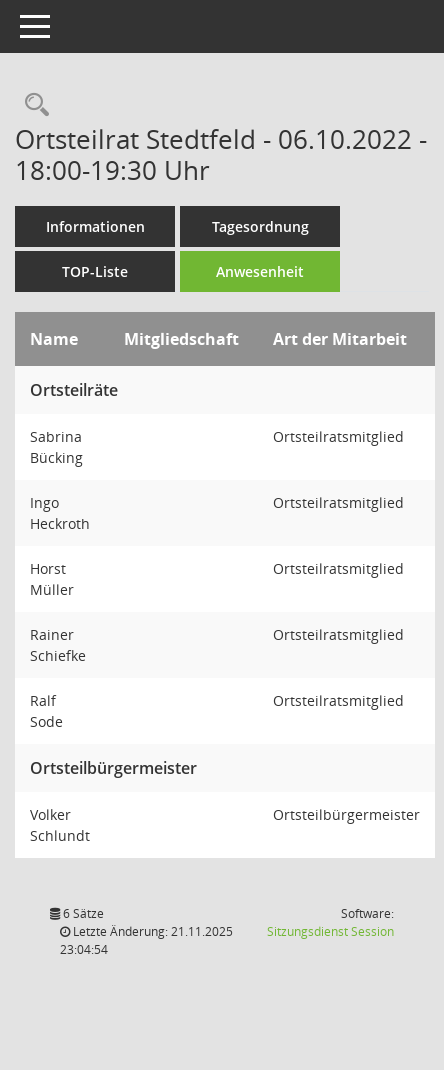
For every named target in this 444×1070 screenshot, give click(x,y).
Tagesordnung (260, 226)
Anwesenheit (260, 271)
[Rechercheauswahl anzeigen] (32, 105)
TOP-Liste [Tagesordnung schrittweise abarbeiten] (95, 271)
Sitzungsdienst (330, 931)
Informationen (95, 226)
